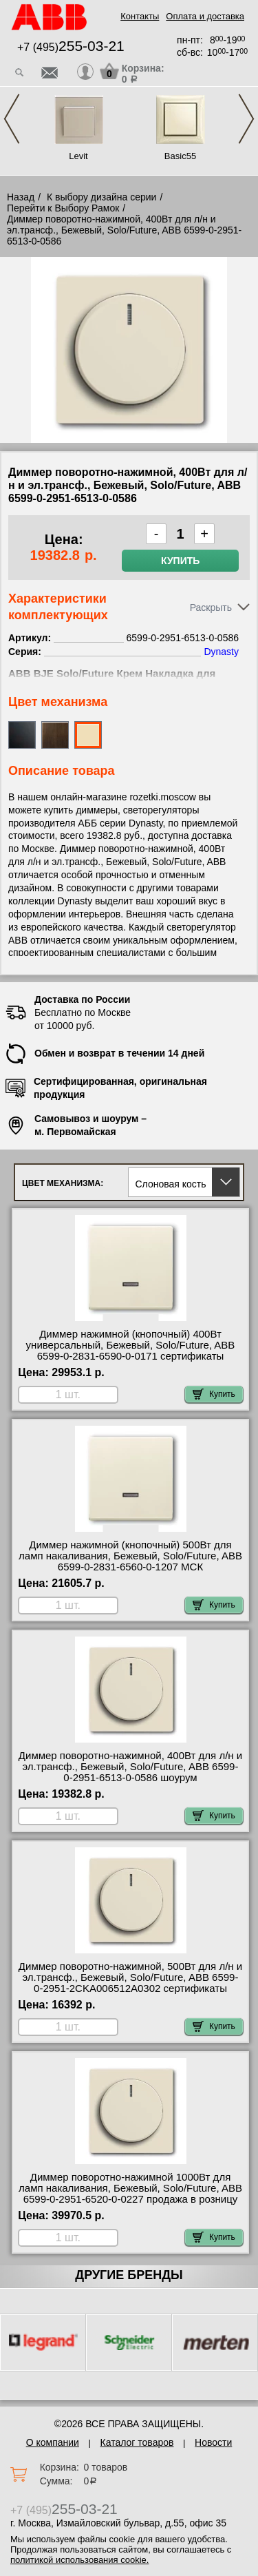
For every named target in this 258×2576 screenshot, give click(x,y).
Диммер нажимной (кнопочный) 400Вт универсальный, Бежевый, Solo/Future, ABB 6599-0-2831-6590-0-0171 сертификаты (130, 1345)
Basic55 (180, 156)
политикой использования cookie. (79, 2560)
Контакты (139, 16)
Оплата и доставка (205, 16)
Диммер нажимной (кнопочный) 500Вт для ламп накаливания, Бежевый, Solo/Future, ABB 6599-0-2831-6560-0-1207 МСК (130, 1555)
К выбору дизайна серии (102, 196)
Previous (11, 119)
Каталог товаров (137, 2442)
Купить (180, 560)
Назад (20, 196)
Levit (78, 156)
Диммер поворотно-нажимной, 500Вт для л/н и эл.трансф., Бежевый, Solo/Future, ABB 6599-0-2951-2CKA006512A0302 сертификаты (130, 1977)
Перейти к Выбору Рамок (63, 208)
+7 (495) (71, 47)
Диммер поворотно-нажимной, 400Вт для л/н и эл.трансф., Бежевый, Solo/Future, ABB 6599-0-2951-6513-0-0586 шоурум (130, 1766)
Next (246, 119)
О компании (52, 2442)
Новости (213, 2442)
